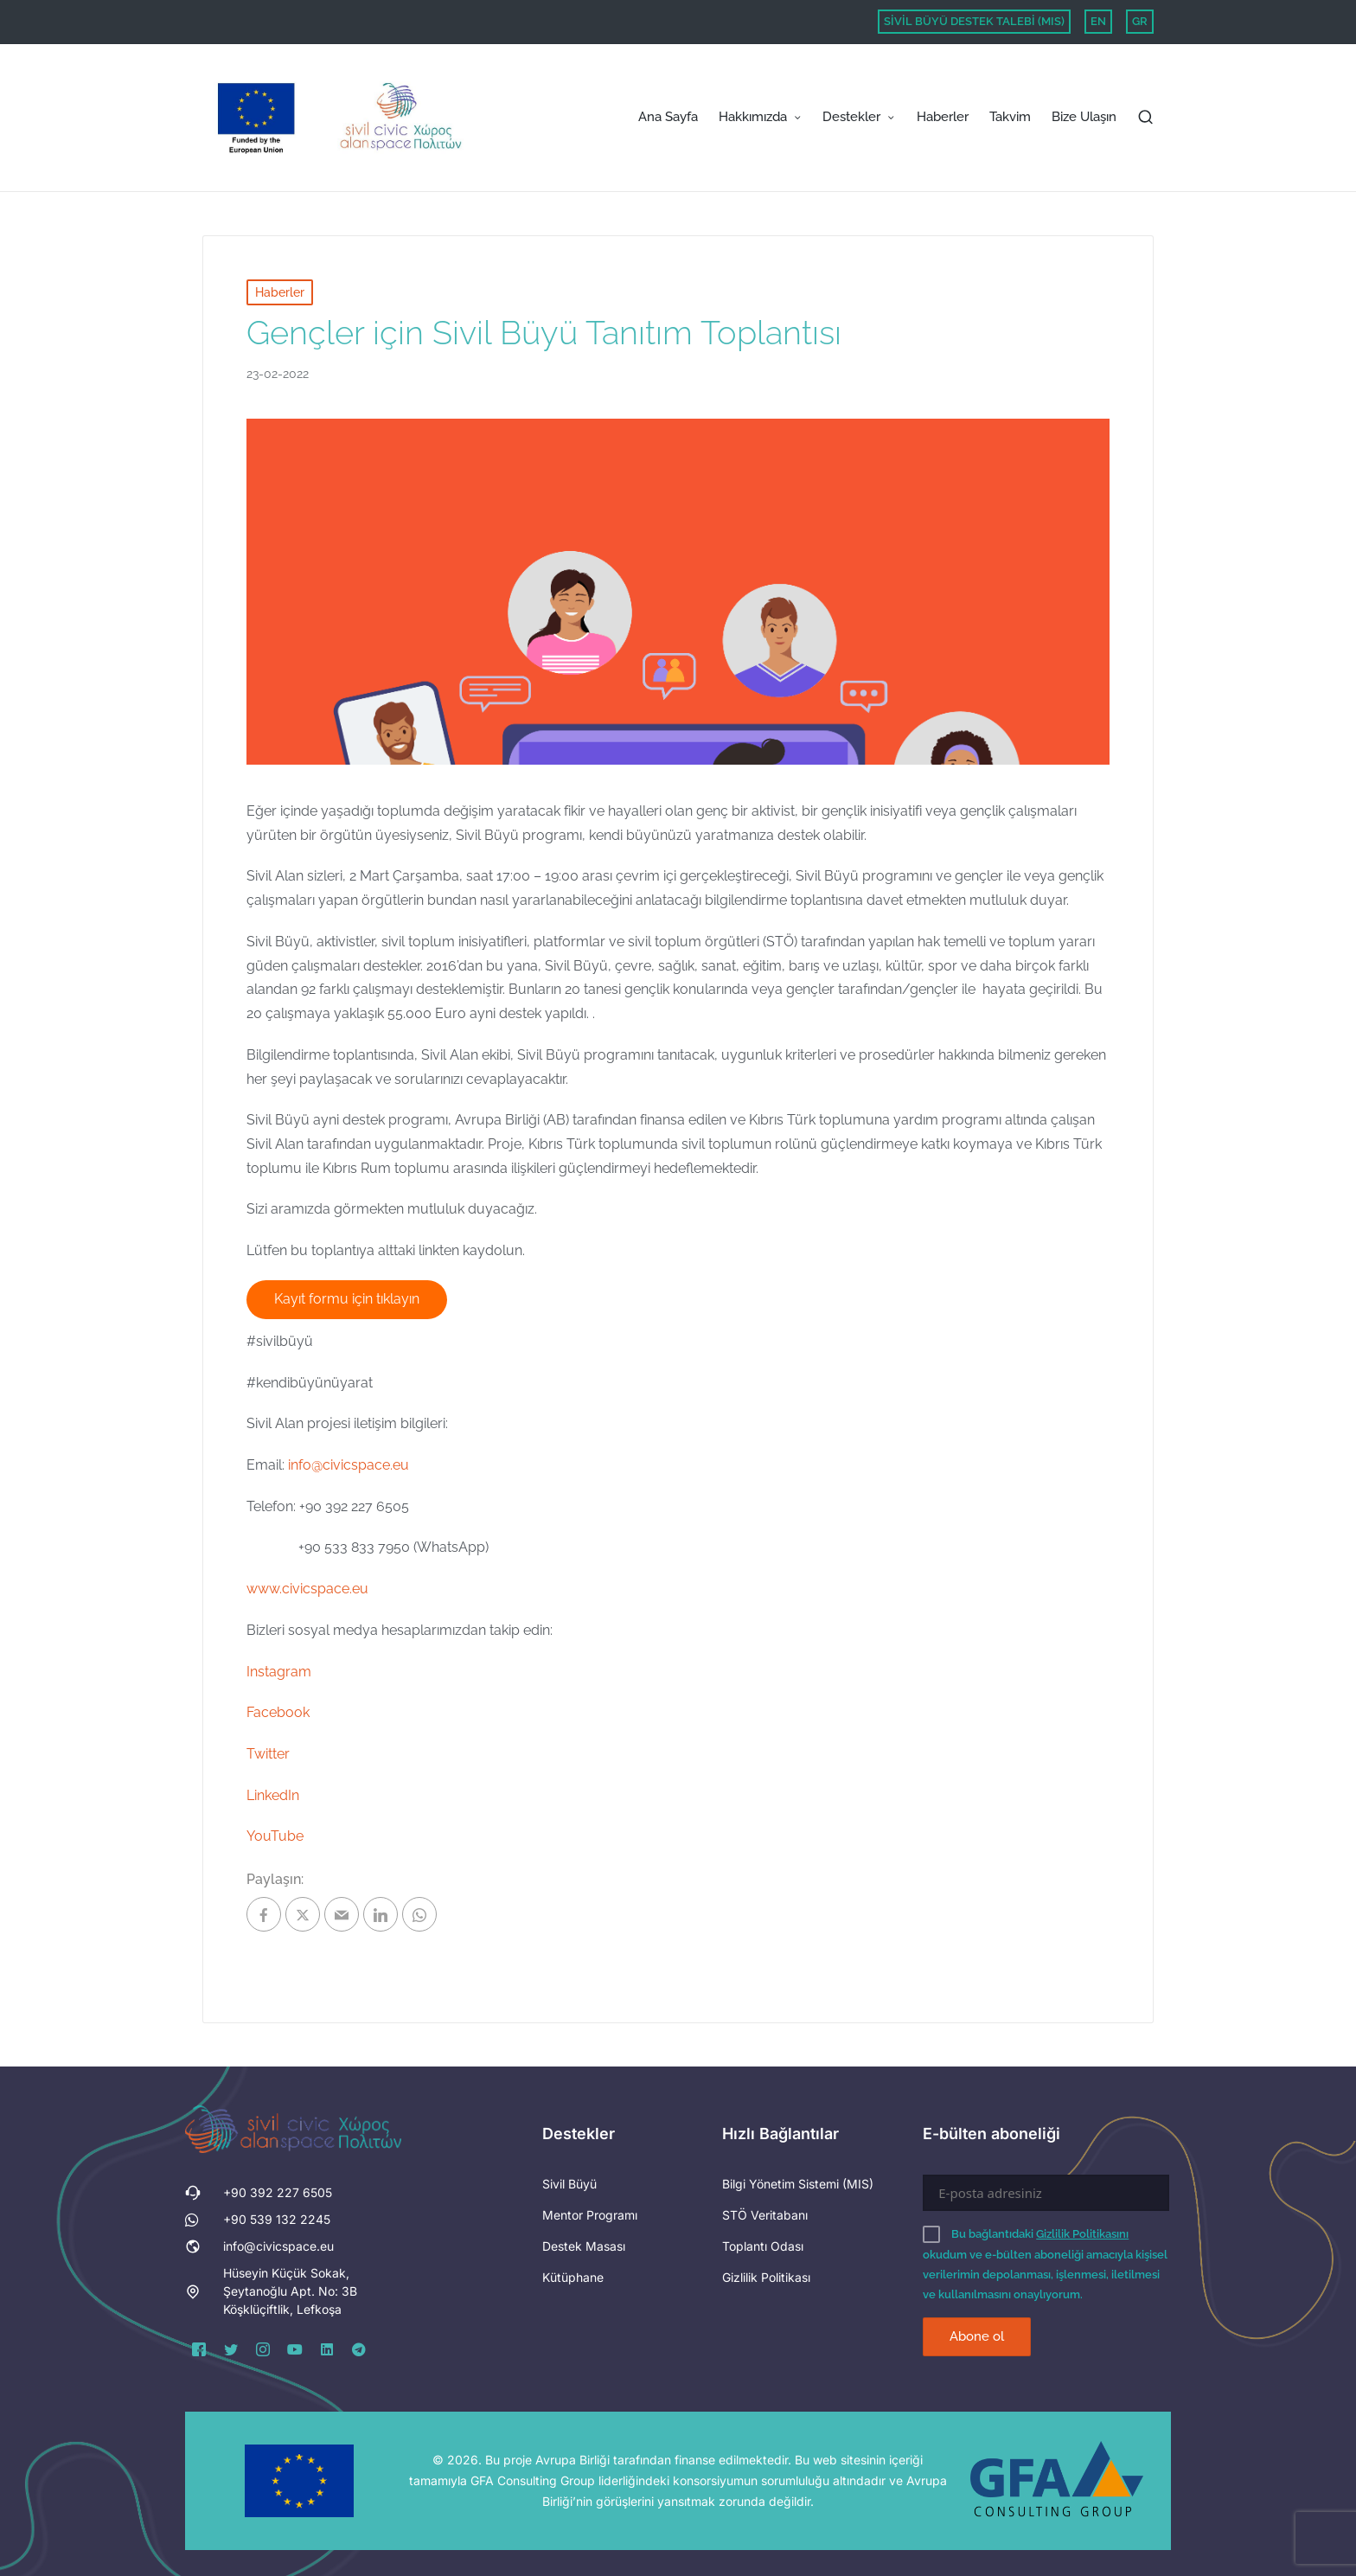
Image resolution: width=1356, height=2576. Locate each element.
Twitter (268, 1754)
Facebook (278, 1712)
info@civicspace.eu (348, 1465)
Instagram (278, 1671)
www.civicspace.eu (307, 1588)
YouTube (275, 1836)
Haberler (279, 292)
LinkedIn (272, 1795)
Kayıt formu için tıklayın (346, 1299)
